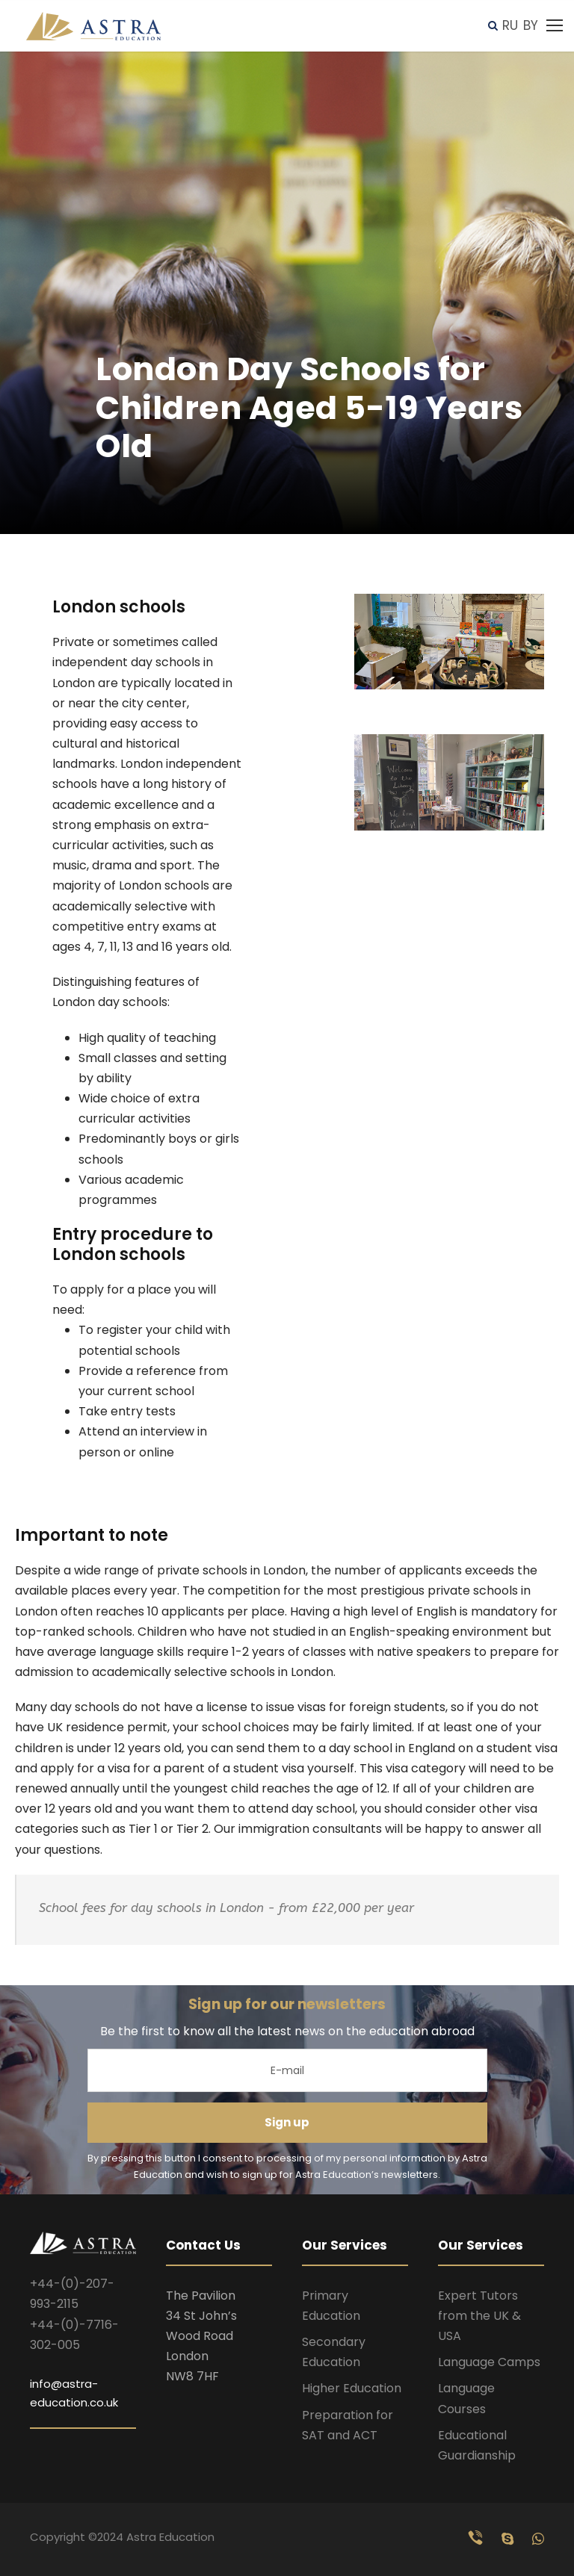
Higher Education (351, 2388)
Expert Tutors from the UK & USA (479, 2315)
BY (530, 25)
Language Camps (489, 2362)
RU (510, 25)
